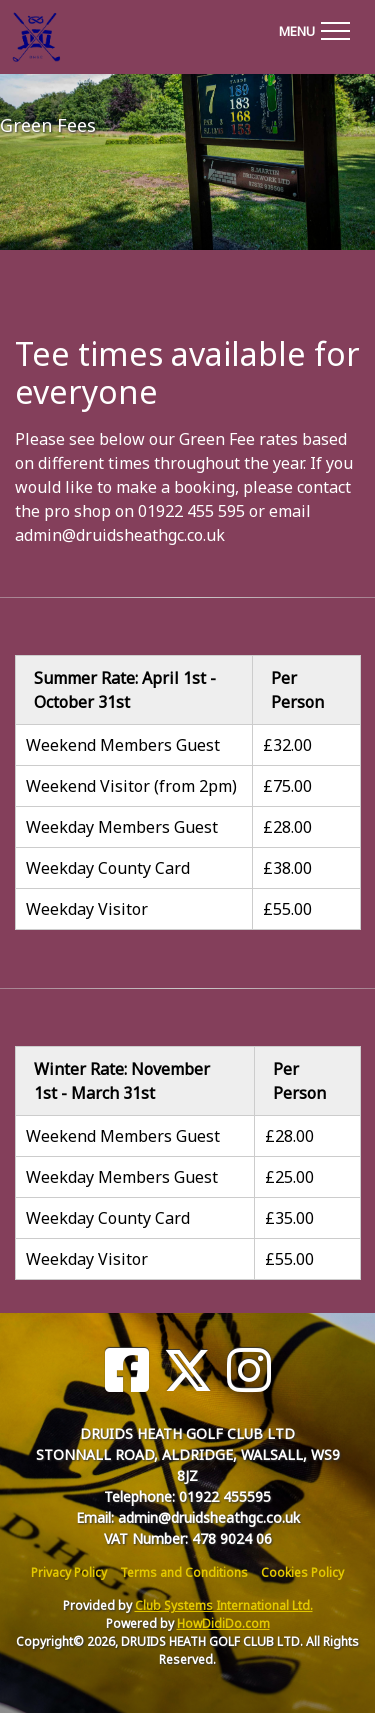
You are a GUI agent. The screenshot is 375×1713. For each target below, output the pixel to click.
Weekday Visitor (87, 909)
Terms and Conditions (184, 1572)
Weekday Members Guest (122, 827)
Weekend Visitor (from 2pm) (131, 786)
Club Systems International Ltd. (224, 1605)
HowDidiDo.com (223, 1623)
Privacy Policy (69, 1572)
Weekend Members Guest (123, 745)
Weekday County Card (108, 868)
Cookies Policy (302, 1572)
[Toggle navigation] (314, 28)
